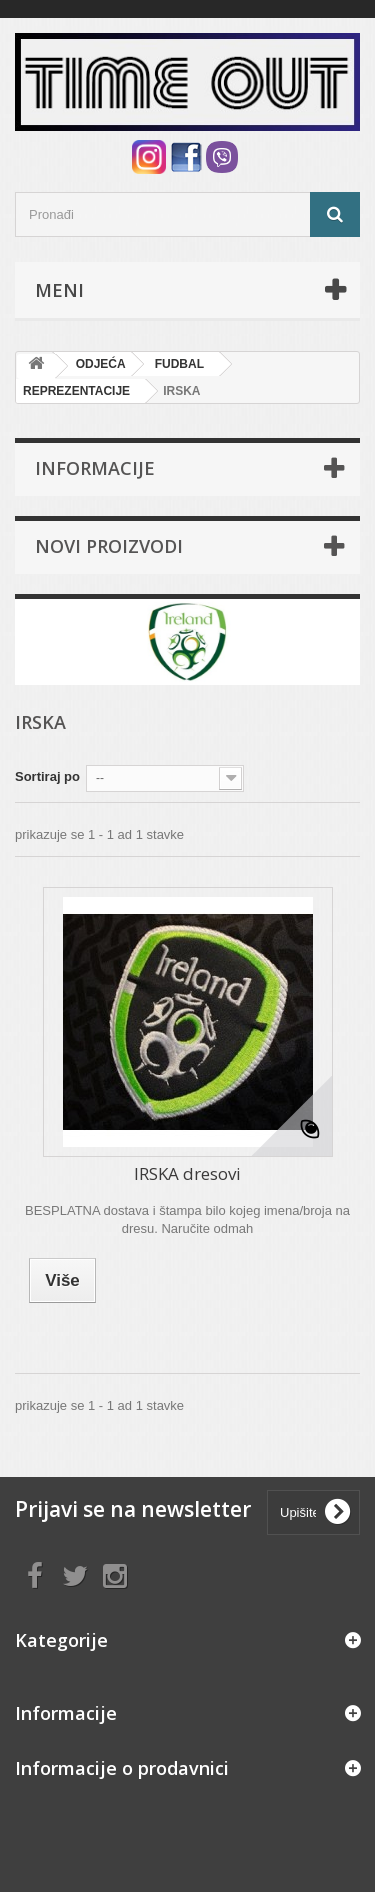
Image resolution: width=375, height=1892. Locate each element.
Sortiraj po (47, 776)
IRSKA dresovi (187, 1173)
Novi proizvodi (109, 546)
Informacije (95, 468)
